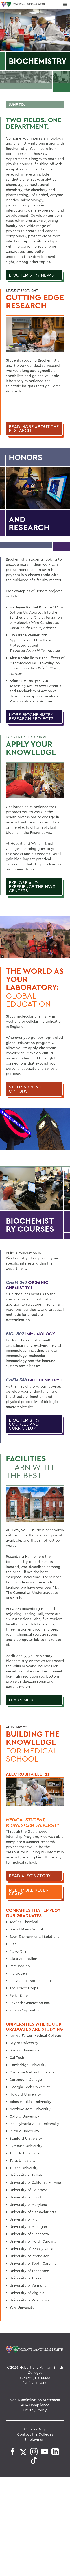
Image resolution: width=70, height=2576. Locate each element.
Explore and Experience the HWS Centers (32, 886)
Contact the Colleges (35, 2434)
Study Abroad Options (25, 1089)
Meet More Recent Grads (30, 1892)
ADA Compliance (35, 2404)
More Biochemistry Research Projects (31, 716)
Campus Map (35, 2429)
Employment (35, 2439)
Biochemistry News (31, 275)
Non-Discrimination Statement (35, 2399)
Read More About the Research (34, 428)
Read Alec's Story (30, 1875)
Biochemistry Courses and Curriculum (24, 1424)
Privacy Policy (35, 2410)
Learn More (22, 1700)
